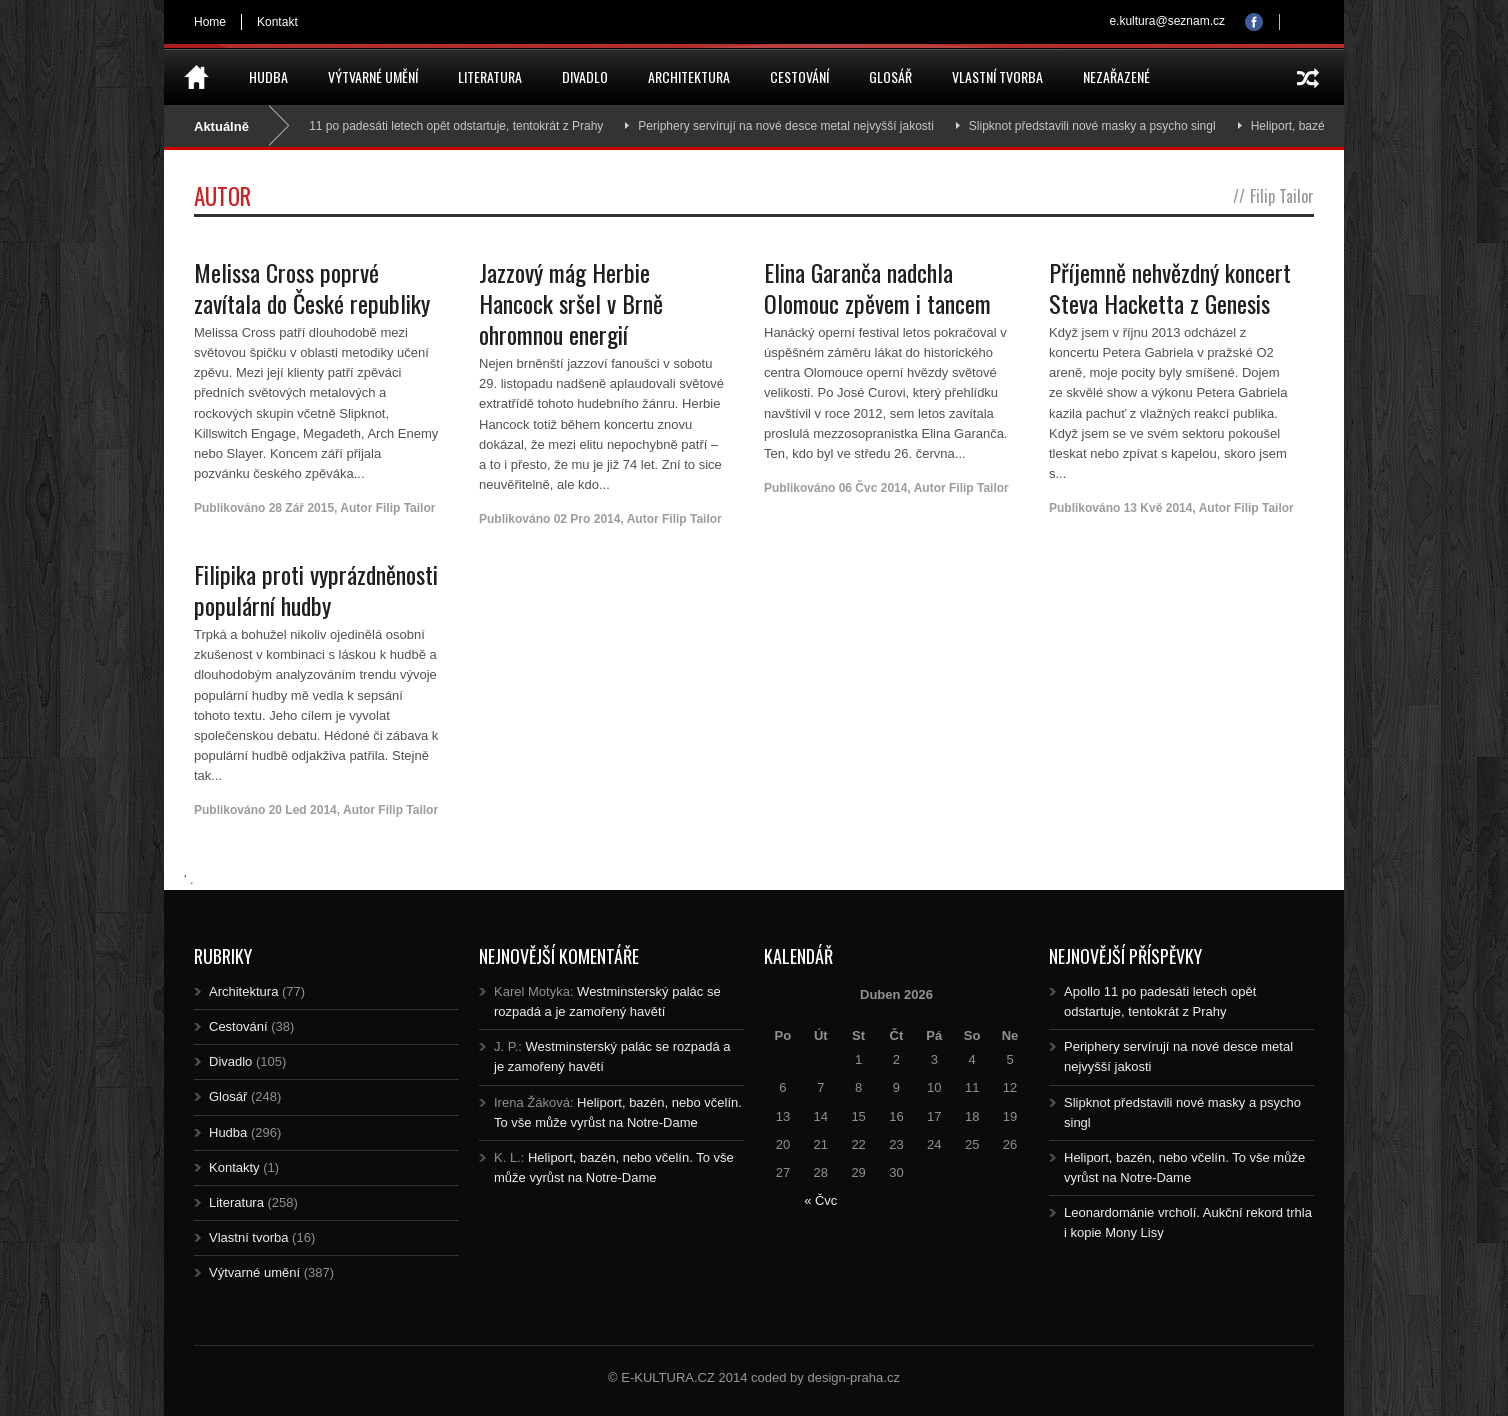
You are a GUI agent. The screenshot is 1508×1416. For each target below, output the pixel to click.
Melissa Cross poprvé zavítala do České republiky (312, 287)
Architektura (689, 76)
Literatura (490, 76)
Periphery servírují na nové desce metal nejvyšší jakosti (793, 126)
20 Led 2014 (303, 810)
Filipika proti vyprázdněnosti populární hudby (316, 589)
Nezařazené (1116, 76)
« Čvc (820, 1200)
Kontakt (277, 22)
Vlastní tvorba (997, 76)
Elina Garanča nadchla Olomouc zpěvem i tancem (877, 287)
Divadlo (585, 76)
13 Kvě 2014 (1158, 508)
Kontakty (234, 1167)
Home (210, 22)
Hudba (268, 76)
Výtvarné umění (373, 76)
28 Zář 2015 (301, 508)
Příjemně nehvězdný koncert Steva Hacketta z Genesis (1170, 287)
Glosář (890, 76)
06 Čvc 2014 (873, 488)
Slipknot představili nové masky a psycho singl (1099, 126)
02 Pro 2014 (587, 519)
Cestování (799, 76)
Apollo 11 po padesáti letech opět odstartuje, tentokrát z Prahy (445, 126)
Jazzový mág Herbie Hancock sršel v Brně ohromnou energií (571, 303)
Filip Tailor (406, 508)
